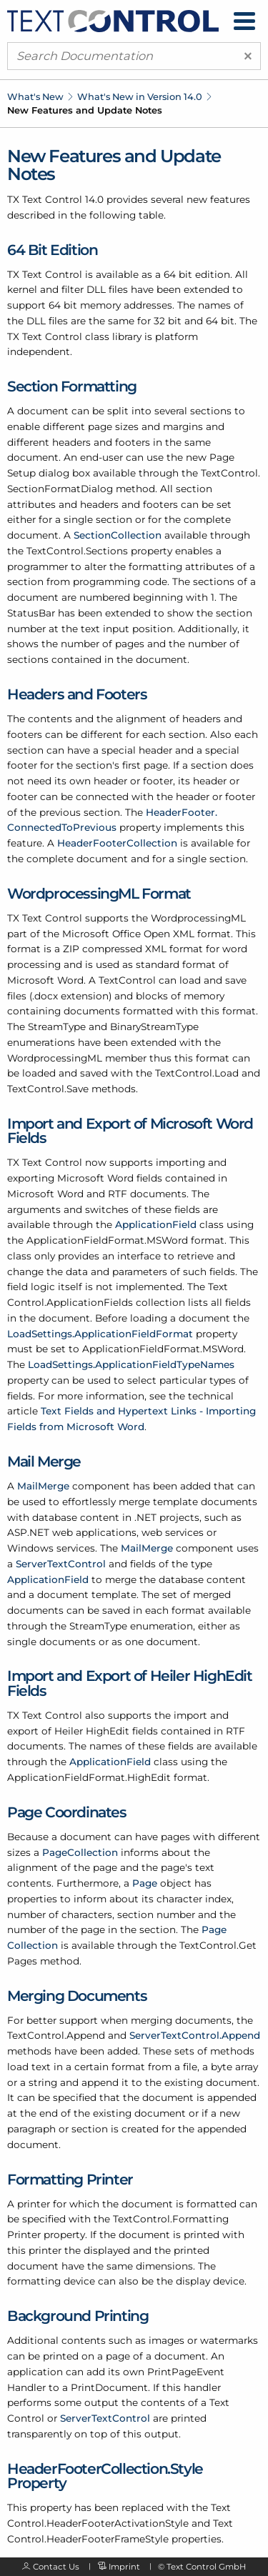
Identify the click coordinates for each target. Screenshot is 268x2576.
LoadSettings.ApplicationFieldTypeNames (131, 1364)
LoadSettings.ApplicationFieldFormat (100, 1333)
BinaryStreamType (154, 1026)
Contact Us (56, 2567)
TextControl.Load (197, 1073)
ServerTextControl (61, 1563)
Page (144, 1883)
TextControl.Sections (77, 550)
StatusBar (31, 613)
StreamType (57, 1026)
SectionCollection (118, 535)
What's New (35, 96)
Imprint (124, 2567)
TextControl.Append (56, 2035)
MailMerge (43, 1486)
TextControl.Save (48, 1088)
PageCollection (80, 1852)
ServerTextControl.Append (194, 2035)
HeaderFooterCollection (117, 843)
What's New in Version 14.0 (139, 96)
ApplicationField (156, 1224)
